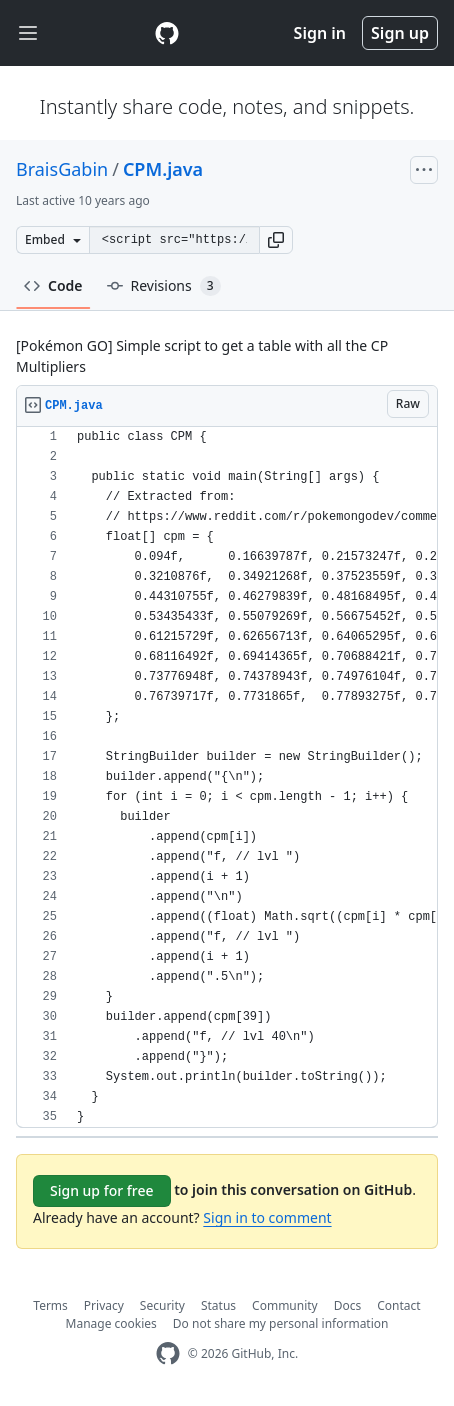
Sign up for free (102, 1190)
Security (162, 1305)
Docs (348, 1305)
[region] (227, 777)
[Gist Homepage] (167, 33)
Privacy (104, 1305)
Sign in (320, 33)
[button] (276, 240)
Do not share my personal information (281, 1323)
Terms (50, 1305)
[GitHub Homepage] (168, 1353)
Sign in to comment (267, 1217)
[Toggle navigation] (28, 33)
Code (53, 285)
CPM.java (163, 169)
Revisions (164, 286)
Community (285, 1305)
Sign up (400, 33)
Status (218, 1305)
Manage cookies (111, 1323)
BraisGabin (62, 169)
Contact (398, 1305)
